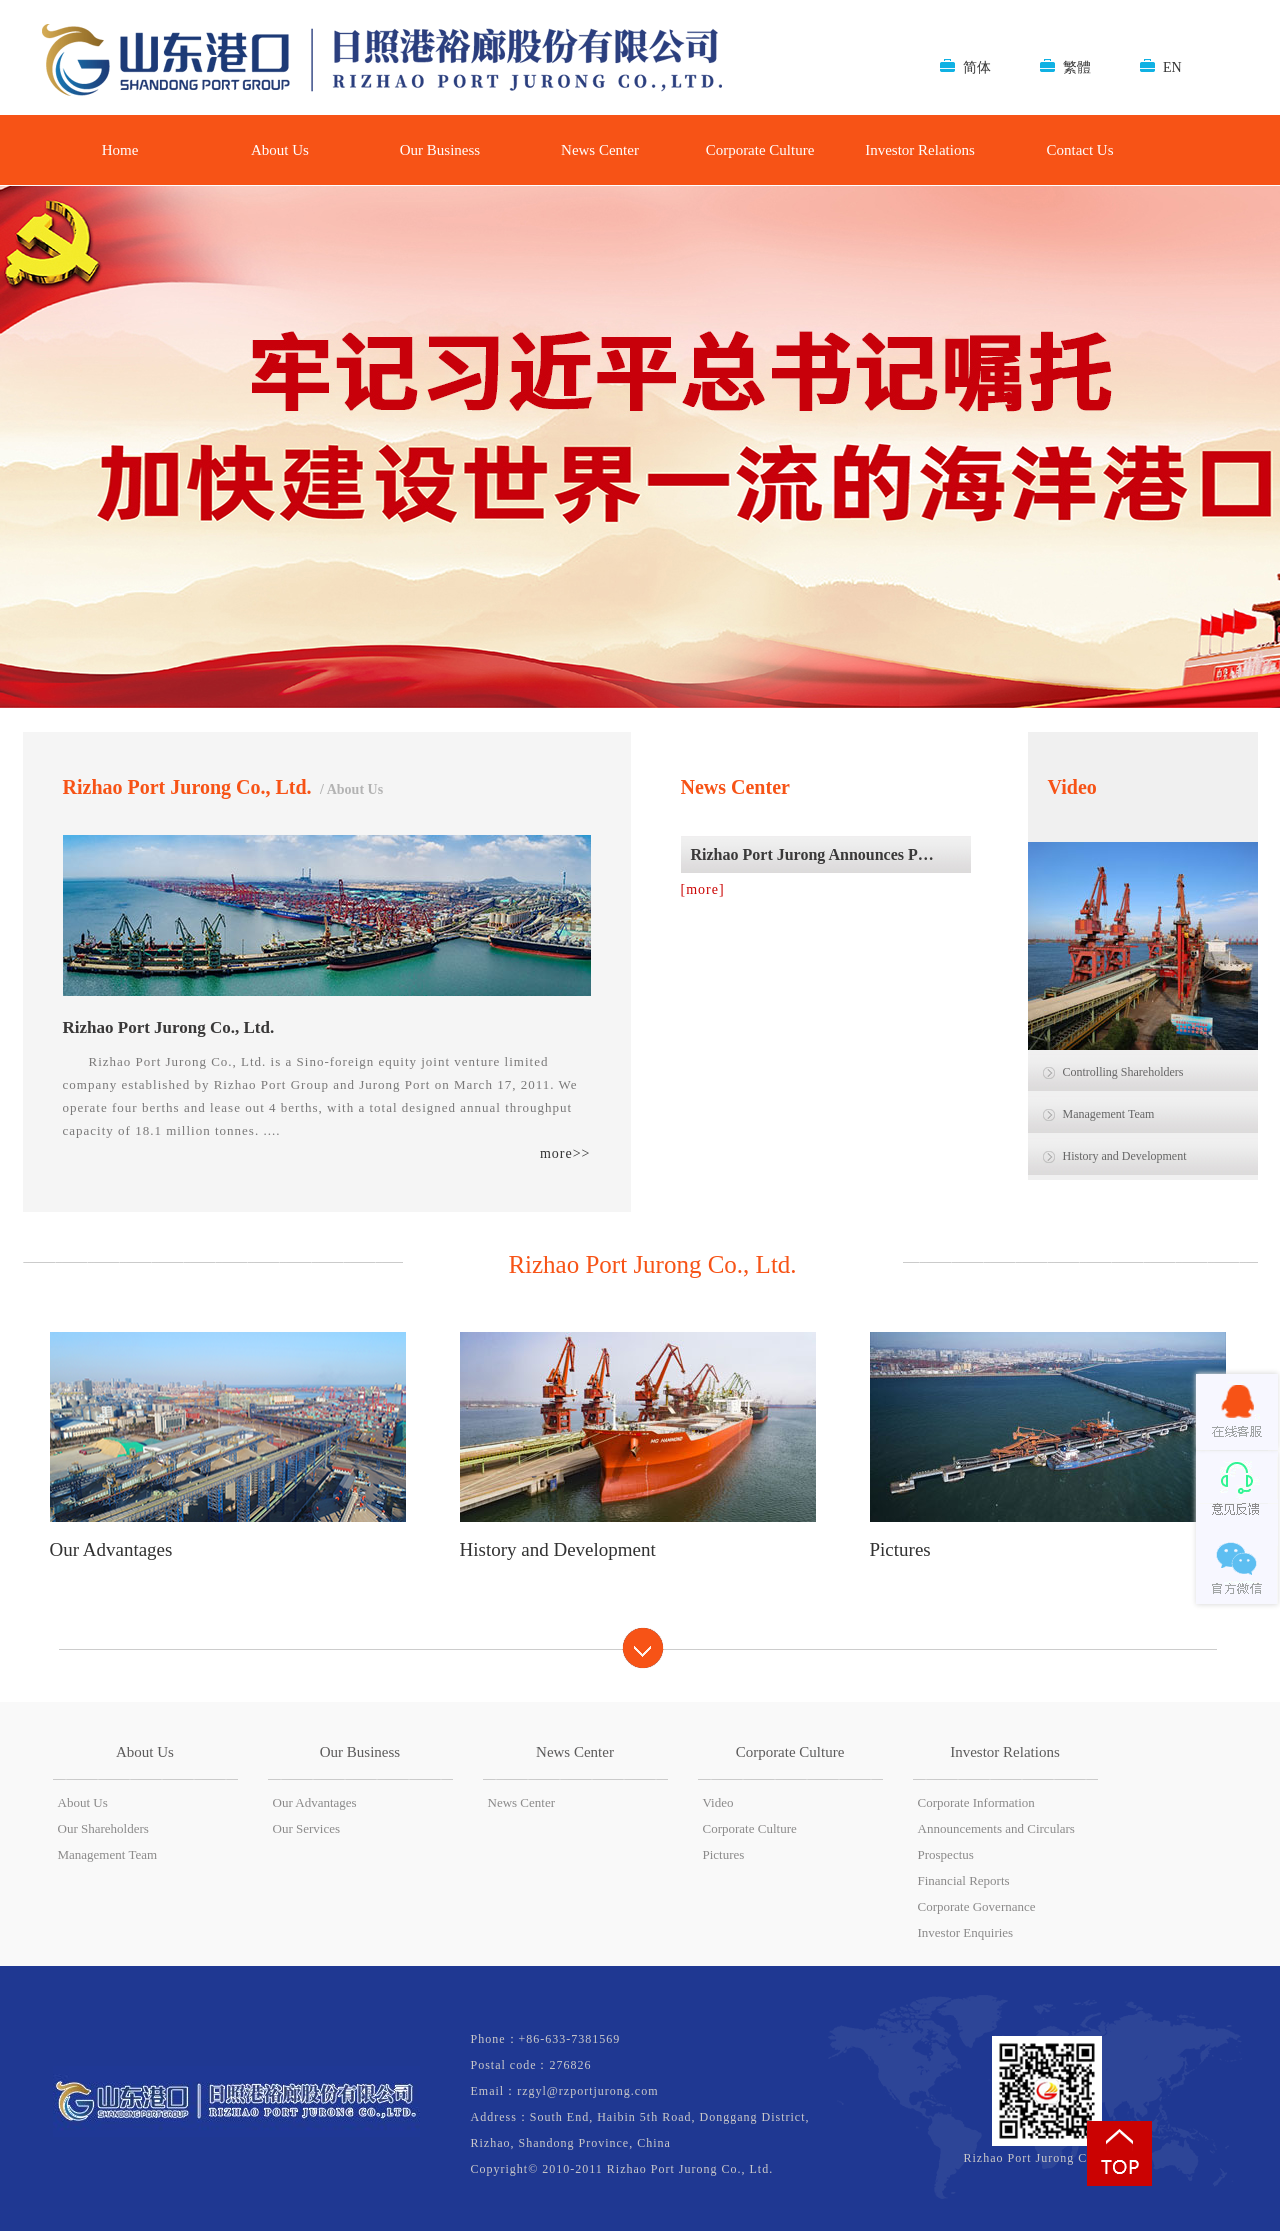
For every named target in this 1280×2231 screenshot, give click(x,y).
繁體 (1077, 67)
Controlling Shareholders (1123, 1072)
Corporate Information (976, 1802)
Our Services (307, 1828)
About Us (280, 150)
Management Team (1109, 1114)
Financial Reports (964, 1880)
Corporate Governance (977, 1906)
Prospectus (946, 1854)
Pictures (724, 1854)
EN (1172, 67)
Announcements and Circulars (996, 1828)
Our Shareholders (103, 1828)
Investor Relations (920, 150)
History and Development (1125, 1156)
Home (120, 150)
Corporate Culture (760, 150)
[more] (703, 889)
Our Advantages (315, 1802)
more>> (565, 1153)
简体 (977, 67)
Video (718, 1802)
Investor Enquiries (966, 1932)
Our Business (440, 150)
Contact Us (1079, 150)
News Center (600, 150)
